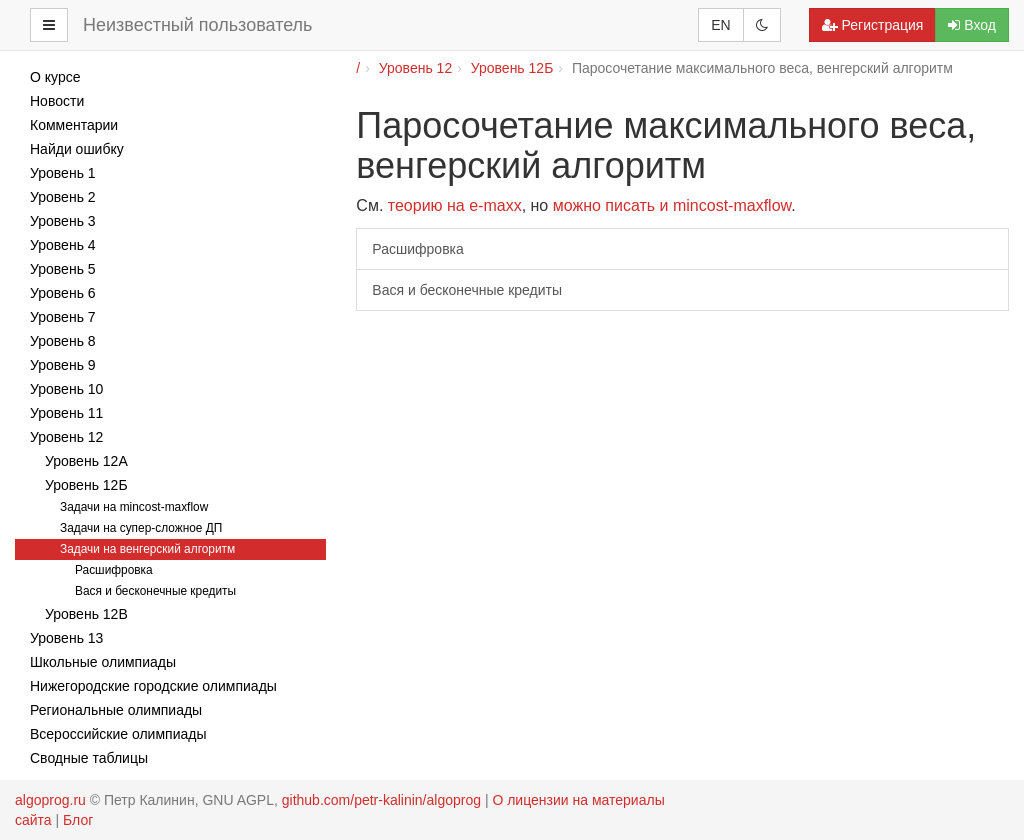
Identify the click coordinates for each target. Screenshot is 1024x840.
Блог (78, 820)
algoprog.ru (50, 800)
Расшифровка (417, 249)
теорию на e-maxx (455, 205)
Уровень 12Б (512, 68)
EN (720, 25)
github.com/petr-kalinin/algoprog (381, 800)
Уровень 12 (415, 68)
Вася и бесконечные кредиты (467, 290)
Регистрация (873, 25)
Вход (972, 25)
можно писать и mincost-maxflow (672, 205)
